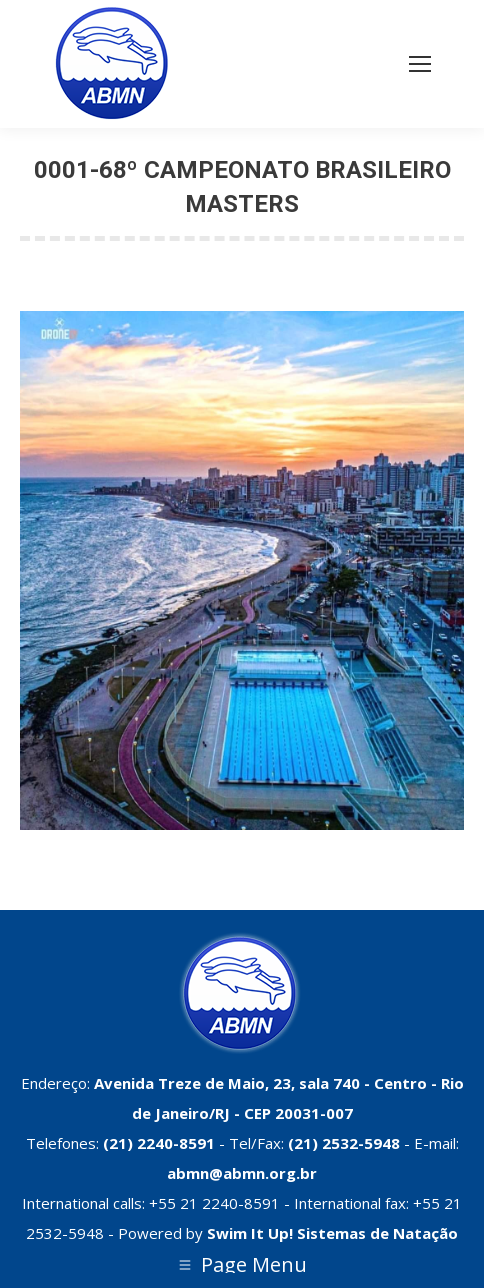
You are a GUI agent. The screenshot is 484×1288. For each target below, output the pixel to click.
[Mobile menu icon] (420, 64)
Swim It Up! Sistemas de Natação (332, 1233)
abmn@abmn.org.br (242, 1173)
